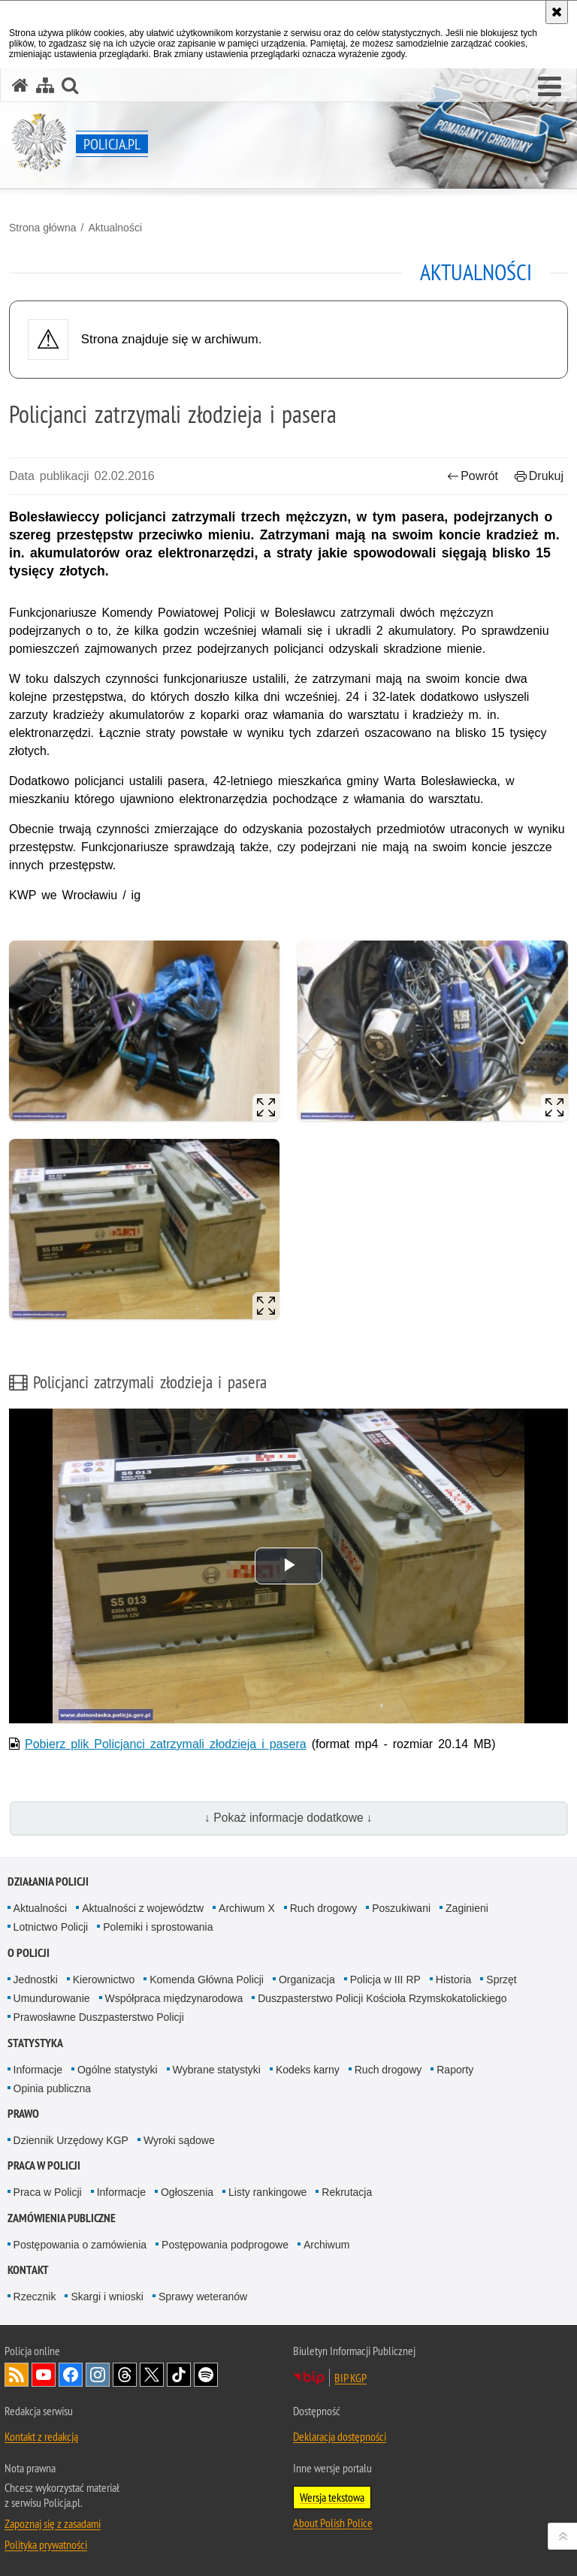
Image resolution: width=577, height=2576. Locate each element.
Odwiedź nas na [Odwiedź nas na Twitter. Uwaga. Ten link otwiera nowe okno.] (152, 2375)
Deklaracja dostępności (339, 2436)
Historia (453, 1980)
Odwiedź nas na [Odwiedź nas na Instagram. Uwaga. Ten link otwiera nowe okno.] (98, 2375)
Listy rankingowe (267, 2192)
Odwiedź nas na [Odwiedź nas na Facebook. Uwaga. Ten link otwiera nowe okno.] (71, 2375)
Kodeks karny (308, 2070)
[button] (549, 87)
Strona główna (43, 228)
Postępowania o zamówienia (80, 2245)
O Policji (29, 1953)
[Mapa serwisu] (45, 85)
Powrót (472, 476)
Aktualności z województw (143, 1908)
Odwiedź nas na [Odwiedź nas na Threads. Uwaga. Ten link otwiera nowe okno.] (125, 2375)
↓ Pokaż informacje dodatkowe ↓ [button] (288, 1817)
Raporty (455, 2070)
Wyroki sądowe (179, 2140)
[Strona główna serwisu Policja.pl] (20, 85)
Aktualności (115, 228)
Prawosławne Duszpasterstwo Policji (99, 2017)
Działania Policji (48, 1881)
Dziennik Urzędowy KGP (71, 2140)
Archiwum (326, 2245)
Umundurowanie (52, 1998)
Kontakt (28, 2270)
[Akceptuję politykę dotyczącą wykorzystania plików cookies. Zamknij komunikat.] (556, 12)
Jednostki (36, 1980)
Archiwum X (247, 1908)
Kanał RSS (17, 2375)
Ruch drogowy (324, 1908)
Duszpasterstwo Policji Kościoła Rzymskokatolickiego (382, 1998)
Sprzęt (501, 1980)
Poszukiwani (401, 1908)
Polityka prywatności (46, 2544)
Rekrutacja (347, 2192)
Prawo (23, 2114)
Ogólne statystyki (117, 2070)
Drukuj (539, 476)
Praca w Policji (44, 2165)
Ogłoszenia (187, 2192)
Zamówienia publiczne (62, 2218)
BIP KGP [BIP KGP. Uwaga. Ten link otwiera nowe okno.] (350, 2377)
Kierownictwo (103, 1980)
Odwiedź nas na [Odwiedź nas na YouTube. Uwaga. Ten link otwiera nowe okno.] (44, 2375)
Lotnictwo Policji (51, 1927)
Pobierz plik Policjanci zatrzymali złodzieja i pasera (166, 1744)
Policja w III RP (385, 1980)
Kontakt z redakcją (41, 2436)
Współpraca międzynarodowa (174, 1998)
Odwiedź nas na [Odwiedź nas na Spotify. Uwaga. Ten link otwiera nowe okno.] (206, 2375)
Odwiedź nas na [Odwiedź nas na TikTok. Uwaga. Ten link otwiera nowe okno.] (179, 2375)
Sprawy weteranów (203, 2297)
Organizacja (307, 1980)
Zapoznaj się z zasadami (53, 2523)
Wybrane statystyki (217, 2070)
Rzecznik (35, 2297)
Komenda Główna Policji (207, 1980)
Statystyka (35, 2043)
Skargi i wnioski (107, 2297)
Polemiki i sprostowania (158, 1927)
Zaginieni (467, 1908)
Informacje (38, 2070)
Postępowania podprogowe (225, 2245)
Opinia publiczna (53, 2088)
